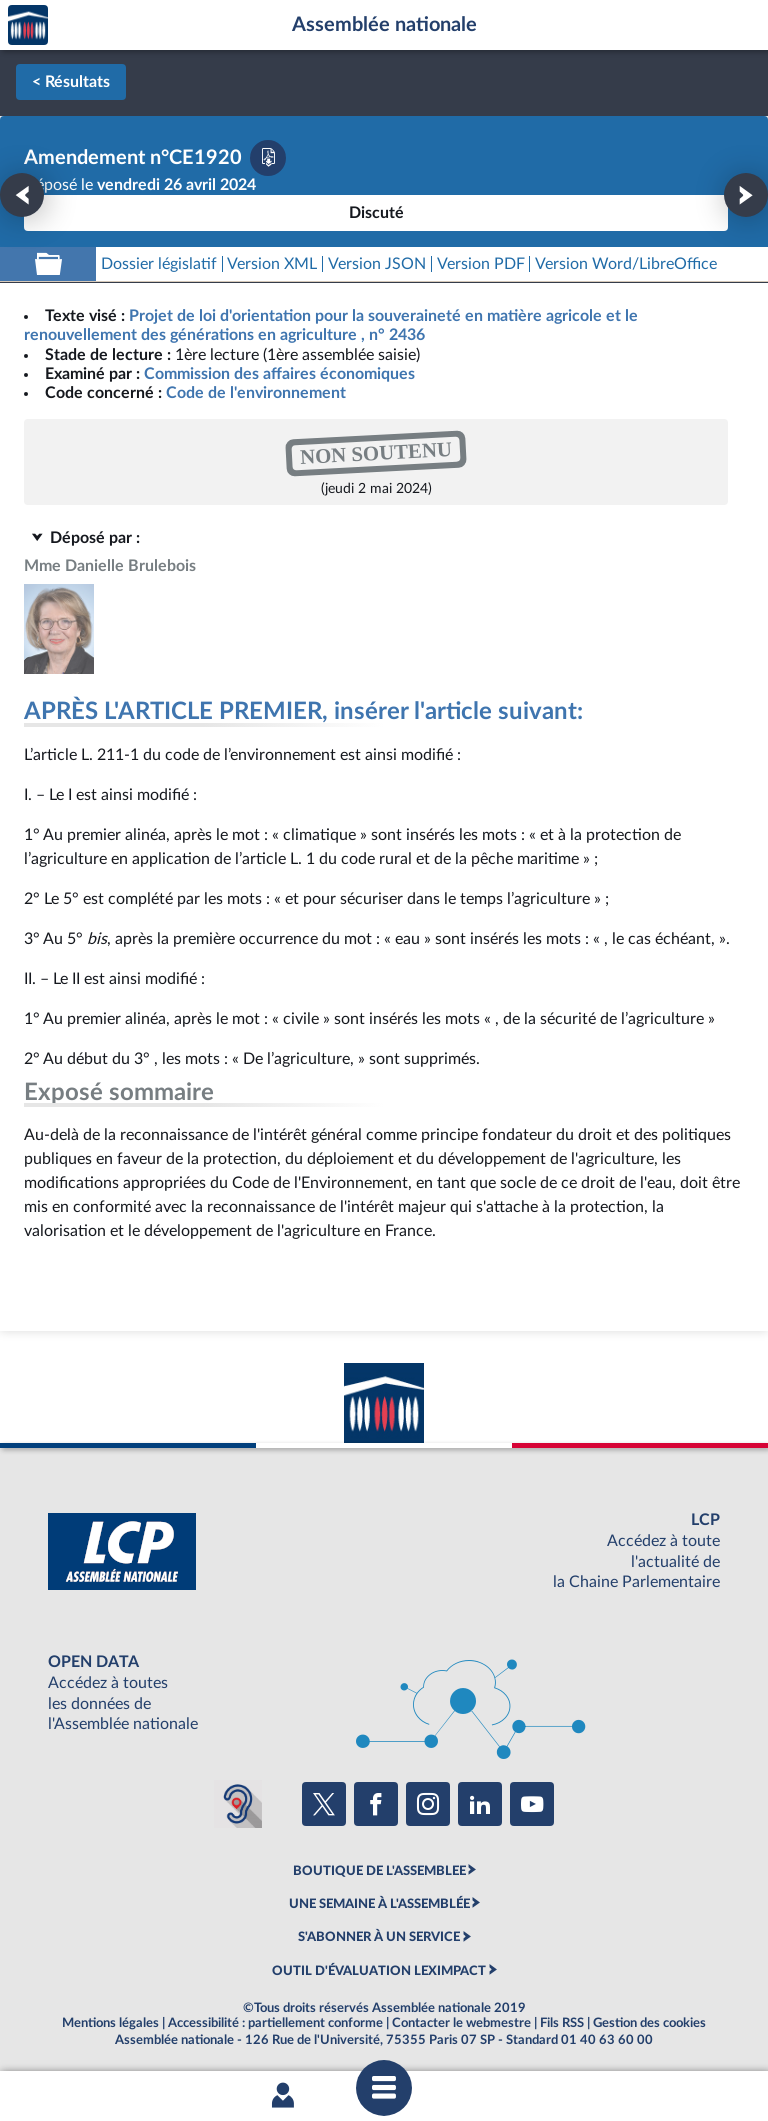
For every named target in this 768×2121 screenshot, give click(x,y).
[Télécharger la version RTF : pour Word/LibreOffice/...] (626, 264)
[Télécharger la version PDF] (268, 158)
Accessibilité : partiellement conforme (275, 2023)
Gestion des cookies (649, 2023)
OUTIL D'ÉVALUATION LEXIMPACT (379, 1971)
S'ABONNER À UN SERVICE (379, 1937)
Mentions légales (110, 2023)
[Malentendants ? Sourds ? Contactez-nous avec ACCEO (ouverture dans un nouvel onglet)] (238, 1804)
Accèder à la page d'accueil (28, 25)
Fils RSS (562, 2023)
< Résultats (71, 82)
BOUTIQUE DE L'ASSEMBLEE (379, 1871)
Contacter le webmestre (461, 2023)
